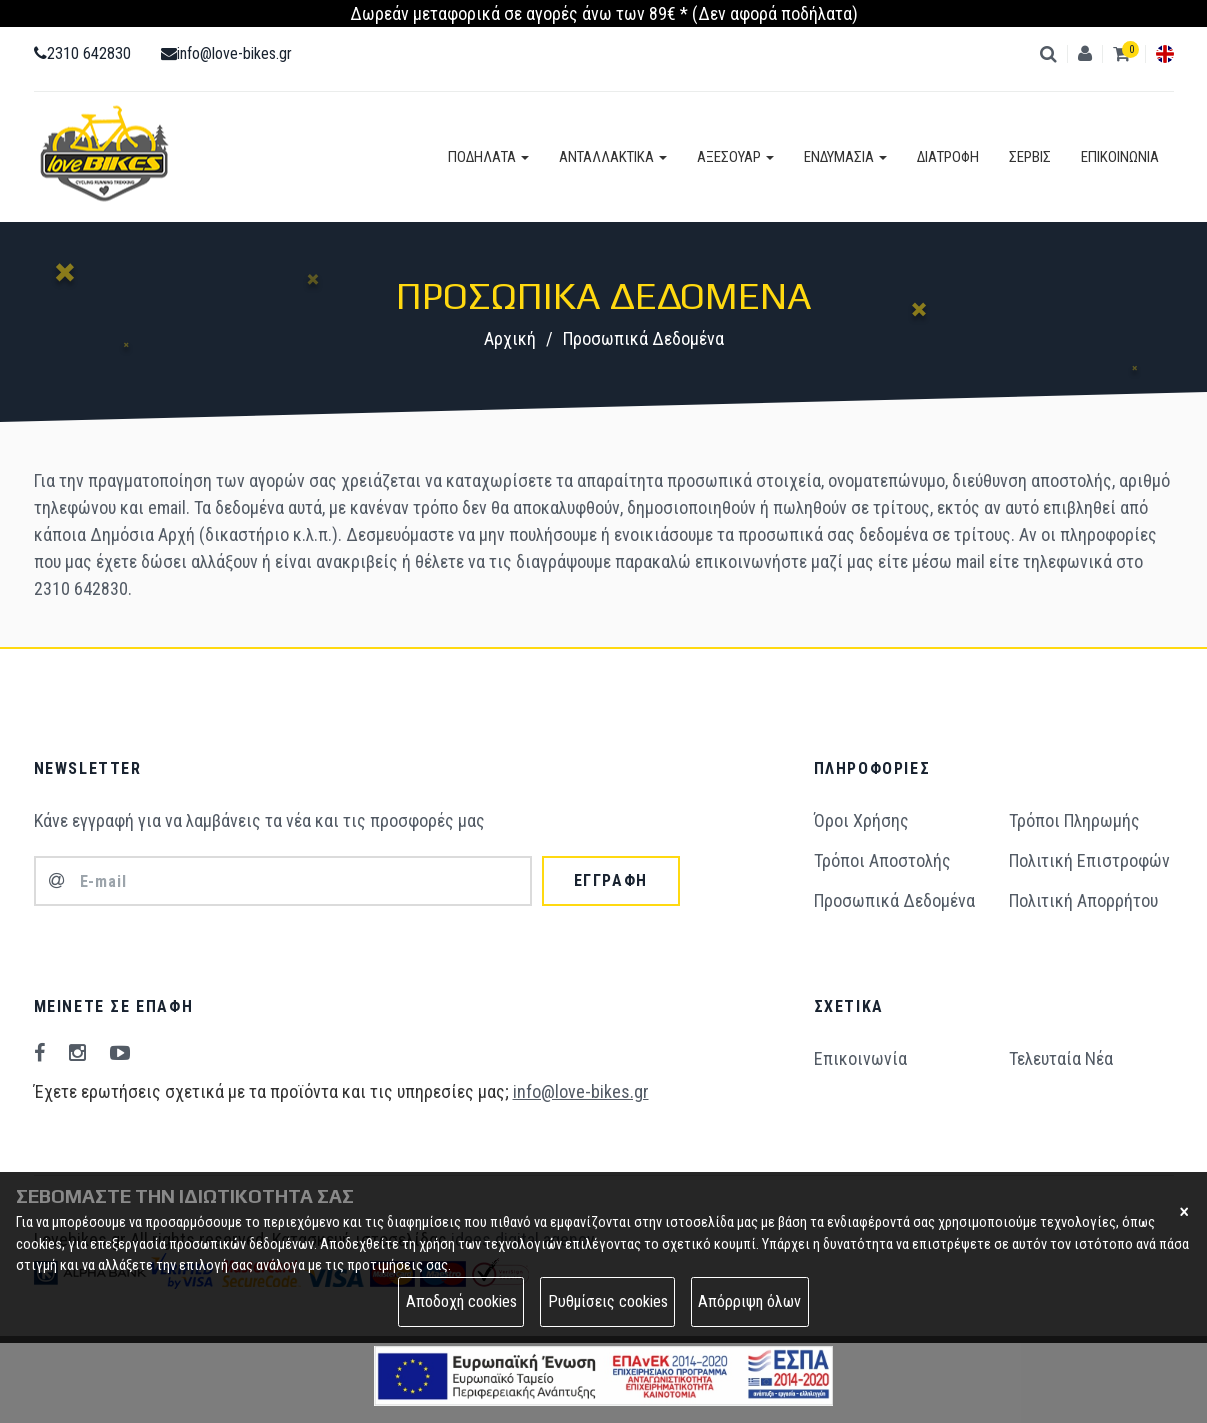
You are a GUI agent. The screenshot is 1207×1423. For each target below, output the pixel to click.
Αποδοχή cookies (461, 1301)
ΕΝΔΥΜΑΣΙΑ (845, 157)
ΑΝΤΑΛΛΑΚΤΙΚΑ (613, 157)
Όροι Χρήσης (861, 820)
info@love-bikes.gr (226, 53)
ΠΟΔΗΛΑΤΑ (488, 157)
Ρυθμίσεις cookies (608, 1301)
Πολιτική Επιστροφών (1089, 860)
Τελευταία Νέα (1061, 1058)
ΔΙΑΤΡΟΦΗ (948, 157)
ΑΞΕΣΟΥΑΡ (735, 157)
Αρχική (510, 338)
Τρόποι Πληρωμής (1074, 820)
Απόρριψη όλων (749, 1301)
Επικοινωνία (860, 1058)
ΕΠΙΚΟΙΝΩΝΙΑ (1120, 157)
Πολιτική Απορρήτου (1083, 900)
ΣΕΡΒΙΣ (1030, 157)
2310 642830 (82, 53)
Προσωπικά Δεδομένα (894, 900)
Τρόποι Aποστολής (882, 860)
